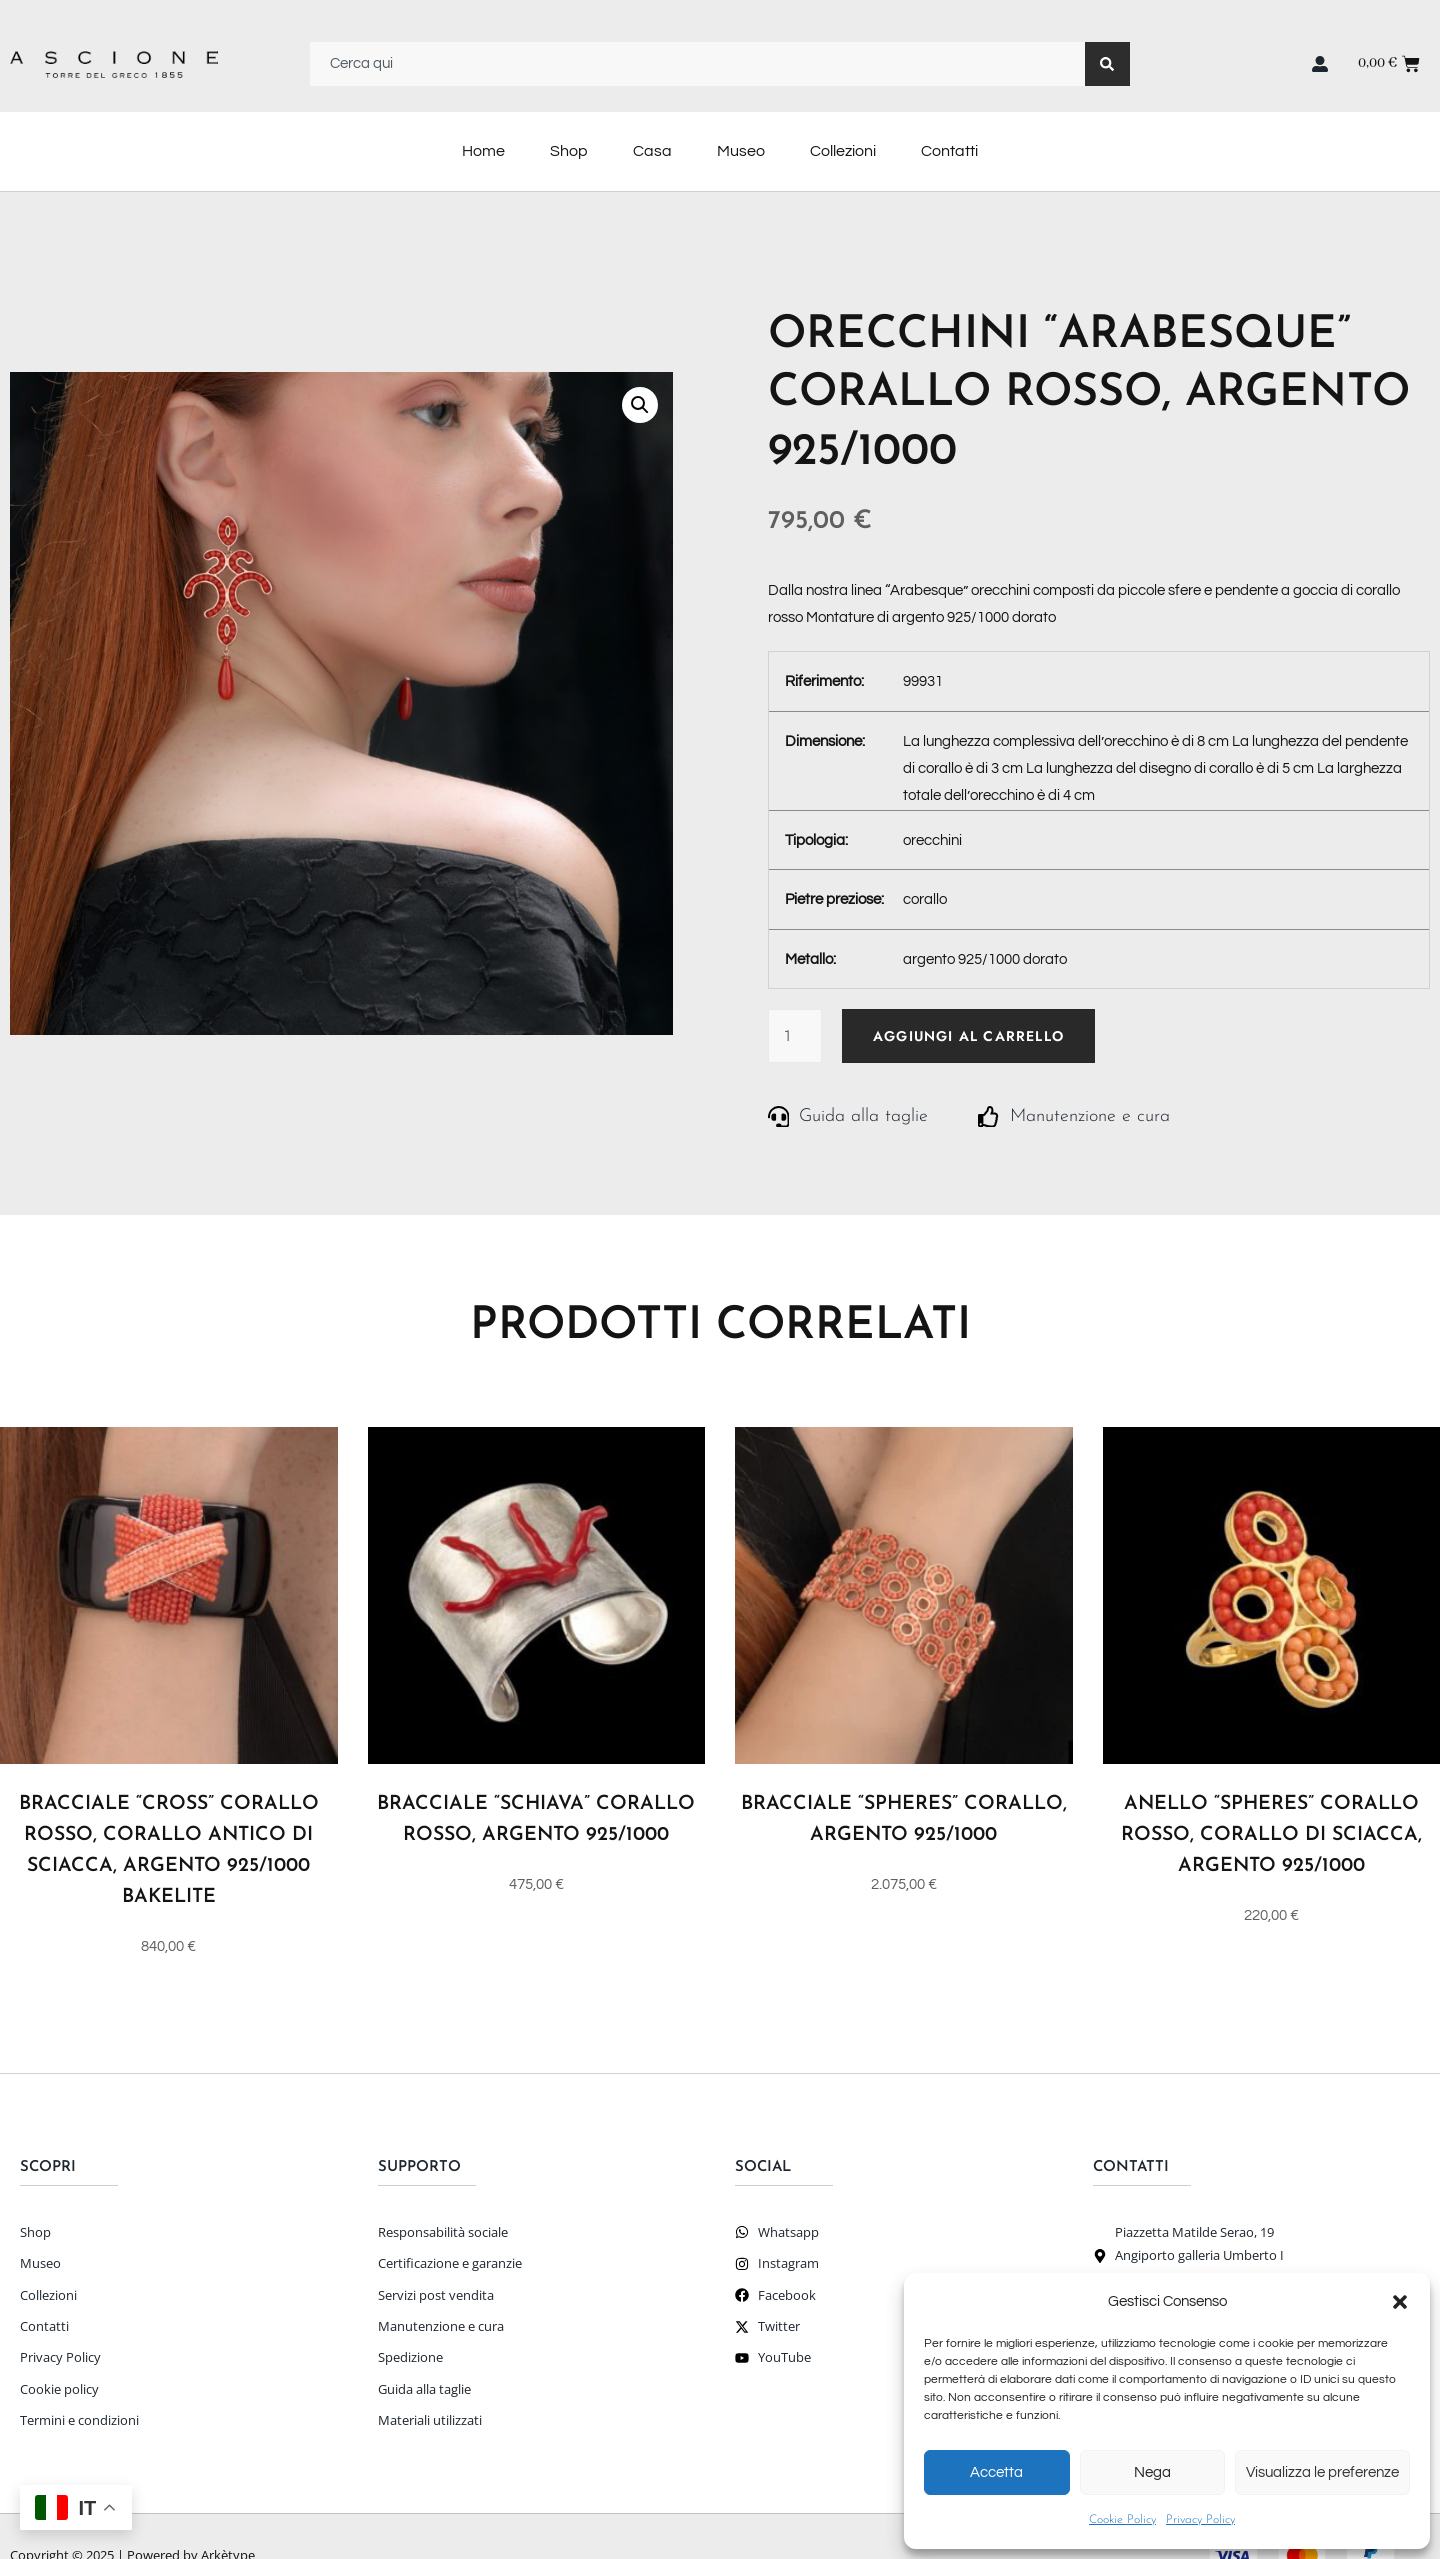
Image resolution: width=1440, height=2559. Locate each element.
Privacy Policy (1200, 2520)
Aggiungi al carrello (968, 1036)
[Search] (1107, 64)
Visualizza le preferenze (1322, 2472)
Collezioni (843, 151)
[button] (1400, 2302)
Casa (652, 151)
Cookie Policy (1122, 2520)
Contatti (949, 151)
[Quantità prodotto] (795, 1036)
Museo (741, 151)
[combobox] (697, 64)
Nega (1152, 2472)
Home (483, 151)
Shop (569, 151)
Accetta (996, 2472)
